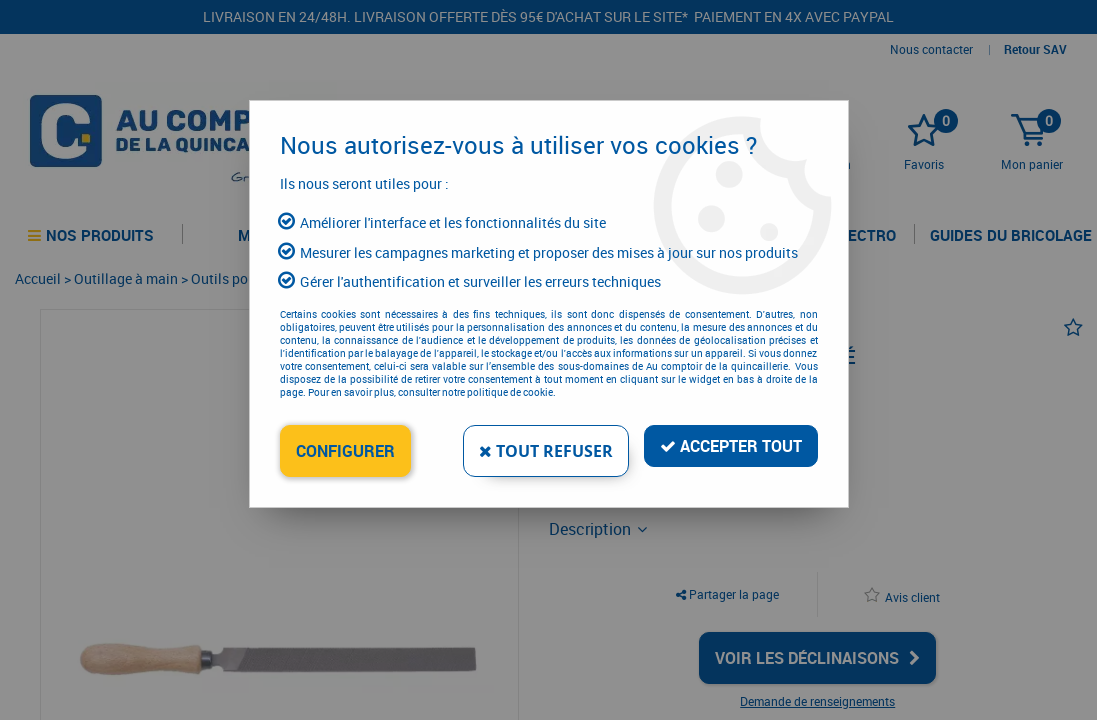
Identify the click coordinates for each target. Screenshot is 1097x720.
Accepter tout (731, 446)
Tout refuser (546, 451)
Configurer (345, 451)
